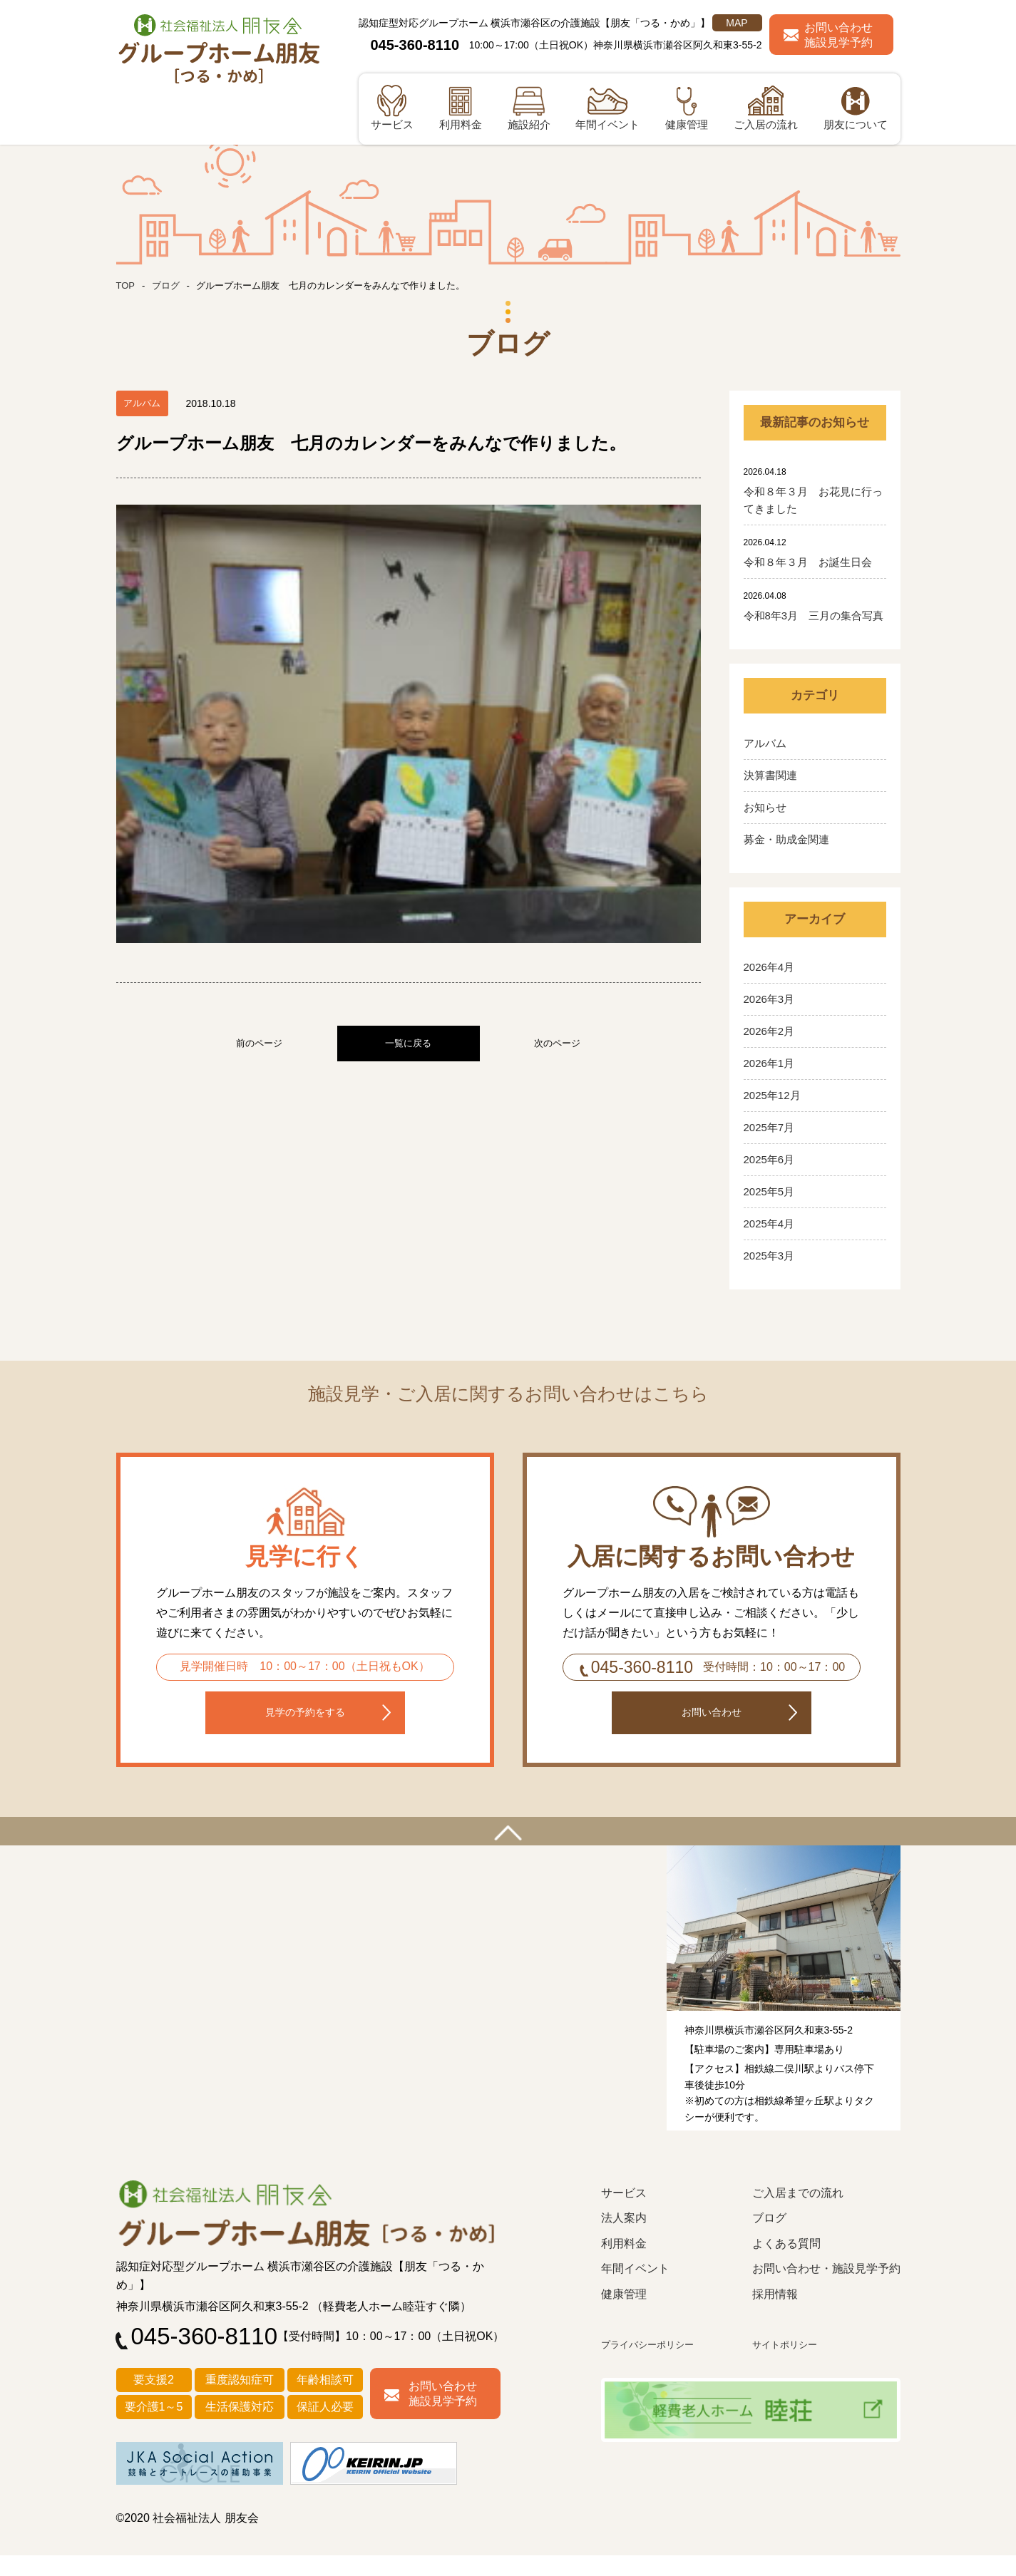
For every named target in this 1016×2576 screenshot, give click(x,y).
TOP (126, 285)
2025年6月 (769, 1159)
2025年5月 (769, 1191)
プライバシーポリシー (654, 2365)
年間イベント (635, 2290)
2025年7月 (769, 1127)
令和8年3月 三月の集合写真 (814, 615)
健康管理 (624, 2315)
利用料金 (624, 2265)
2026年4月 (769, 967)
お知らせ (765, 807)
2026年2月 (769, 1031)
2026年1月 (769, 1063)
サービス (624, 2214)
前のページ (259, 765)
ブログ (168, 285)
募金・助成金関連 (786, 839)
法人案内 (624, 2239)
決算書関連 (770, 775)
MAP (736, 23)
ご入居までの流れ (797, 2214)
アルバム (765, 743)
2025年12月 (772, 1095)
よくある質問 (786, 2265)
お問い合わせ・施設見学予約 (826, 2290)
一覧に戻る (408, 765)
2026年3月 (769, 999)
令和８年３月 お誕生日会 (808, 562)
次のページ (557, 765)
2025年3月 (769, 1256)
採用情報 (775, 2315)
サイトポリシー (789, 2365)
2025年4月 (769, 1223)
